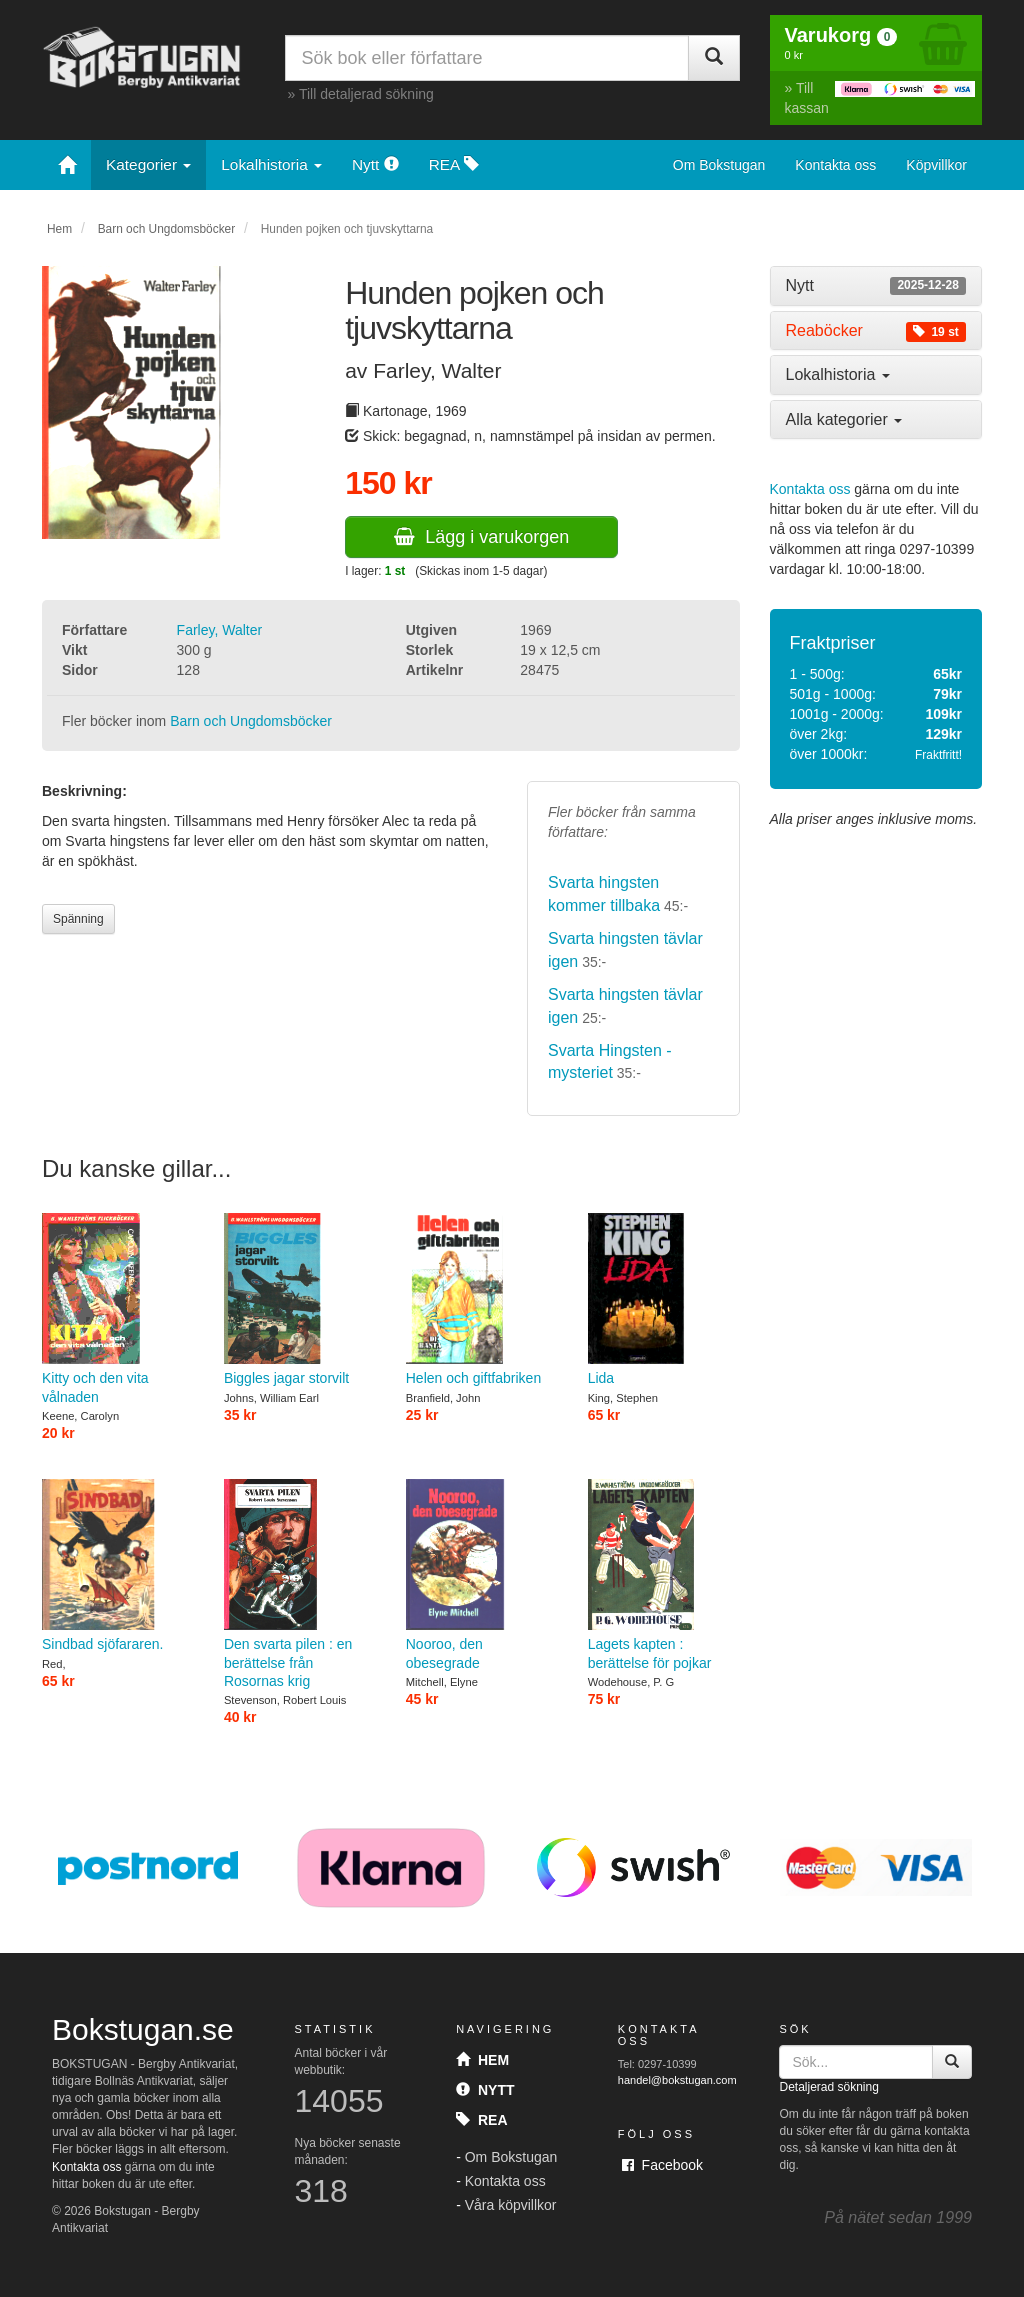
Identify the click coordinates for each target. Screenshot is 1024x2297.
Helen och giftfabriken (482, 1300)
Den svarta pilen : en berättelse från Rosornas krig (300, 1584)
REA (454, 164)
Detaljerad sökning (828, 2087)
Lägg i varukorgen (481, 537)
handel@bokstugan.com (677, 2080)
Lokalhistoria (271, 164)
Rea (481, 2120)
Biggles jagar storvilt (300, 1300)
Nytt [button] (876, 286)
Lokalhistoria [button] (838, 374)
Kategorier (148, 164)
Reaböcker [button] (876, 331)
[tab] (876, 286)
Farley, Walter (220, 630)
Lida (664, 1300)
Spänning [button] (78, 919)
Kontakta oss (835, 165)
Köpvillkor (936, 165)
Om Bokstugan (719, 165)
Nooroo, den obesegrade (482, 1575)
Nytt (375, 164)
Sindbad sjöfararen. (118, 1566)
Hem (59, 229)
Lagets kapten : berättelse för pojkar (664, 1575)
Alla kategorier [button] (844, 419)
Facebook (662, 2165)
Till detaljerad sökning (366, 94)
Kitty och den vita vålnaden (118, 1309)
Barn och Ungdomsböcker (166, 229)
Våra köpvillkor (511, 2205)
